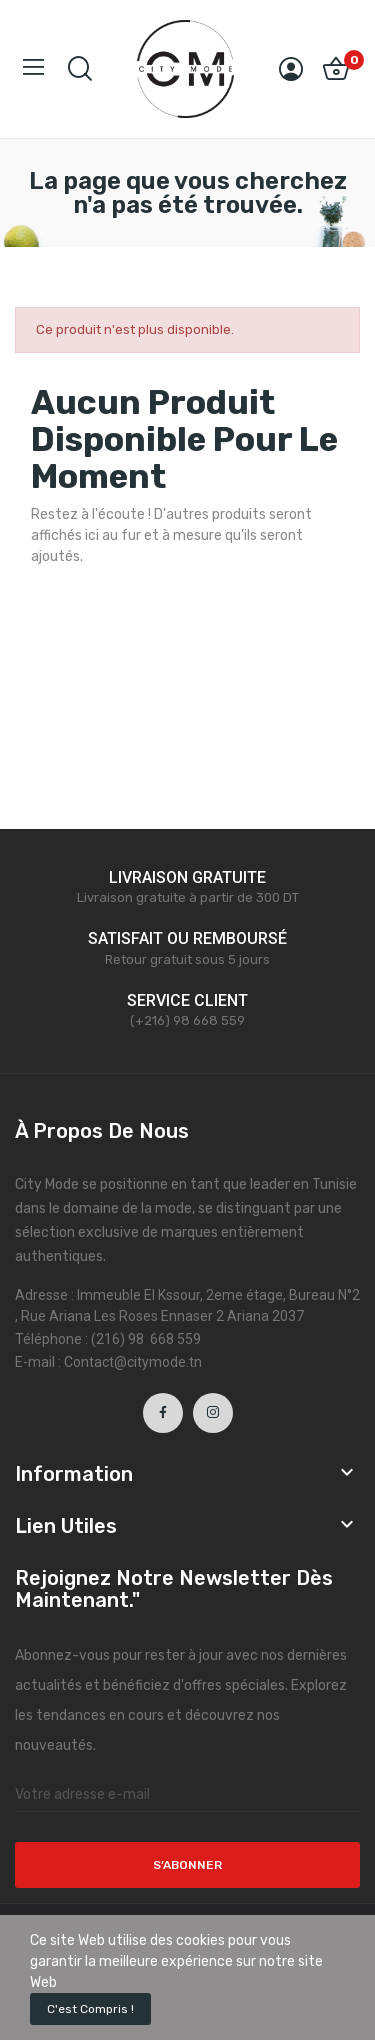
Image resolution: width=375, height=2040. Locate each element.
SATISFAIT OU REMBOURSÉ (187, 938)
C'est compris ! (90, 2009)
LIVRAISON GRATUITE (187, 877)
